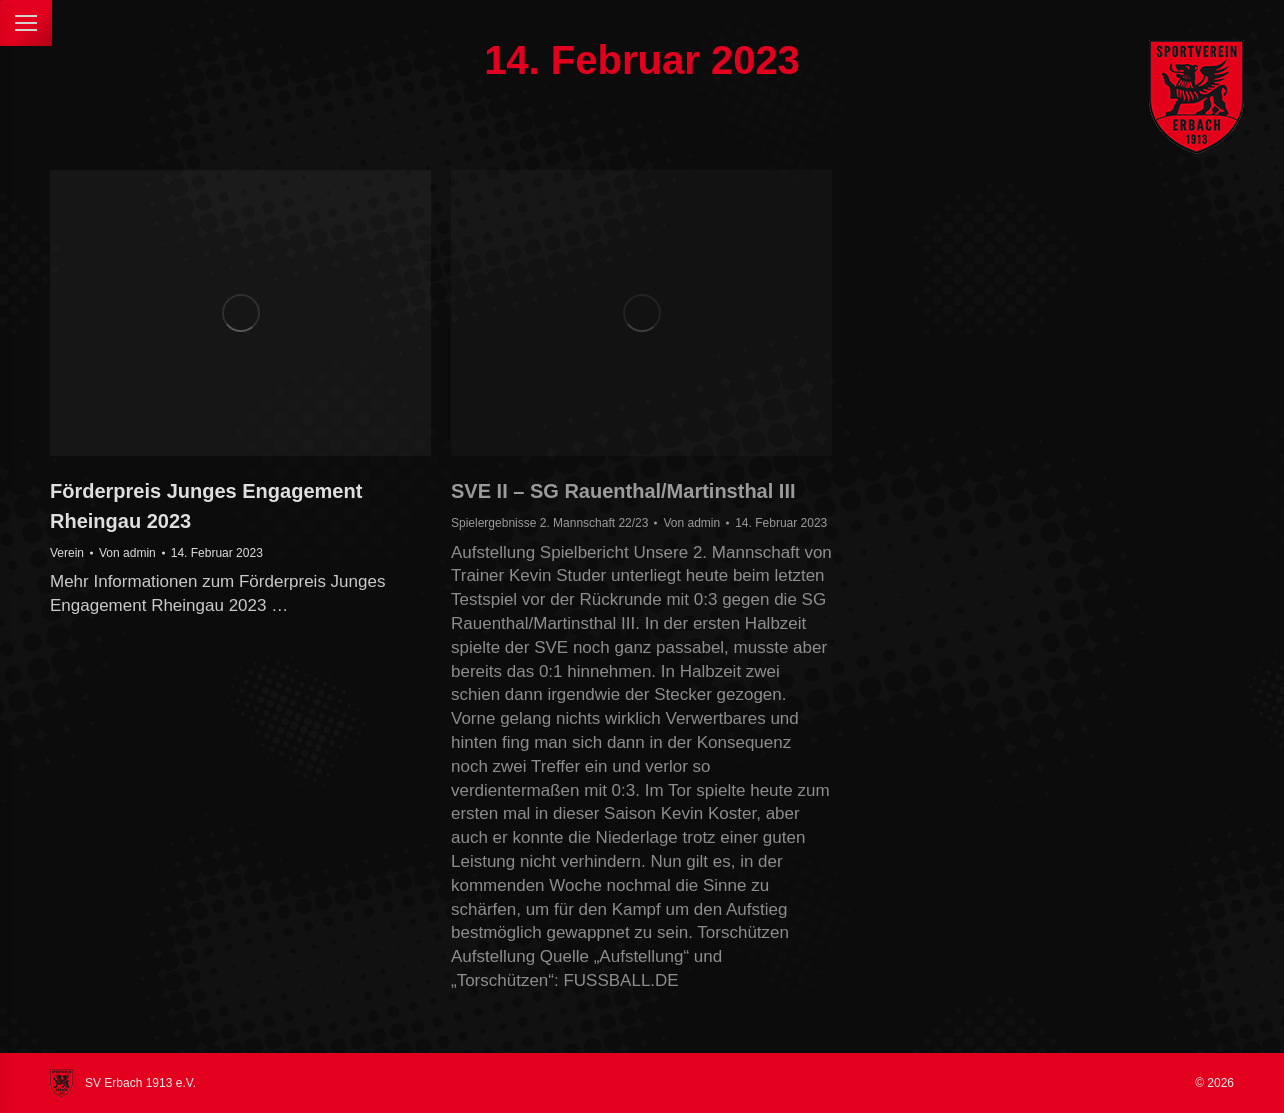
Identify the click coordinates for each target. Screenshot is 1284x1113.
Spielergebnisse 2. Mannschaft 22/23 (549, 523)
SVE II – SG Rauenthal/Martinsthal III (623, 491)
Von (127, 553)
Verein (67, 553)
